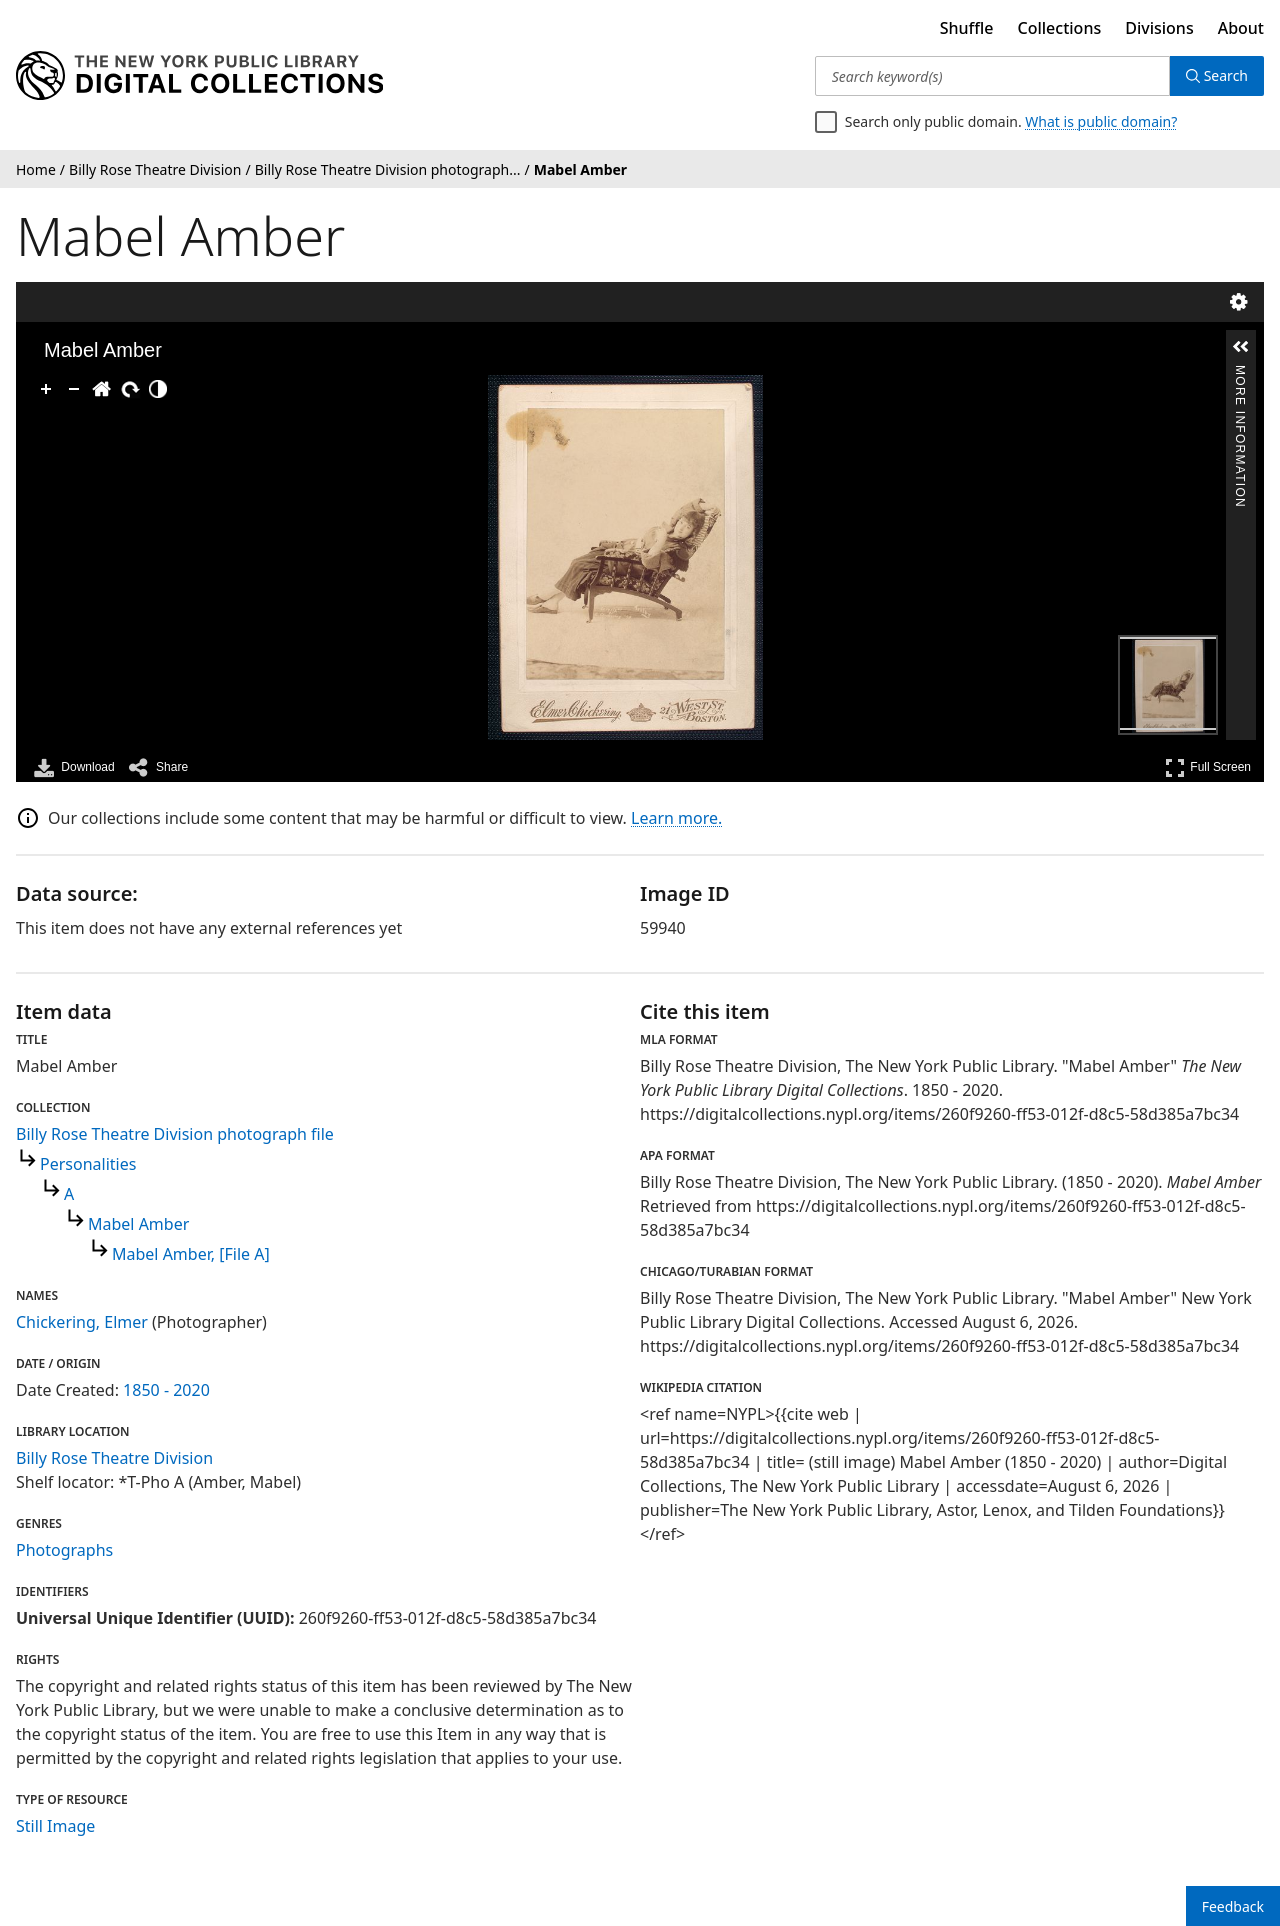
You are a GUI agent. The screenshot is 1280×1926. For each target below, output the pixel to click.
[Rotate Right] (130, 389)
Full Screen (1208, 767)
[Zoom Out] (74, 389)
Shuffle (967, 28)
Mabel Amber (138, 1224)
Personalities (88, 1164)
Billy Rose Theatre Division (114, 1458)
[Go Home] (102, 389)
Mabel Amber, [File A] (191, 1254)
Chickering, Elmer (82, 1322)
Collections (1060, 28)
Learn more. (676, 818)
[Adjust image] (158, 389)
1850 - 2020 (166, 1390)
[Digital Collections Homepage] (199, 76)
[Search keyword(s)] (992, 76)
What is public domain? (1101, 121)
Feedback (1233, 1906)
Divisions (1159, 28)
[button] (1241, 347)
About (1241, 28)
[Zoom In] (46, 389)
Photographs (64, 1550)
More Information (1240, 373)
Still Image (55, 1826)
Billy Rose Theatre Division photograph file (175, 1134)
